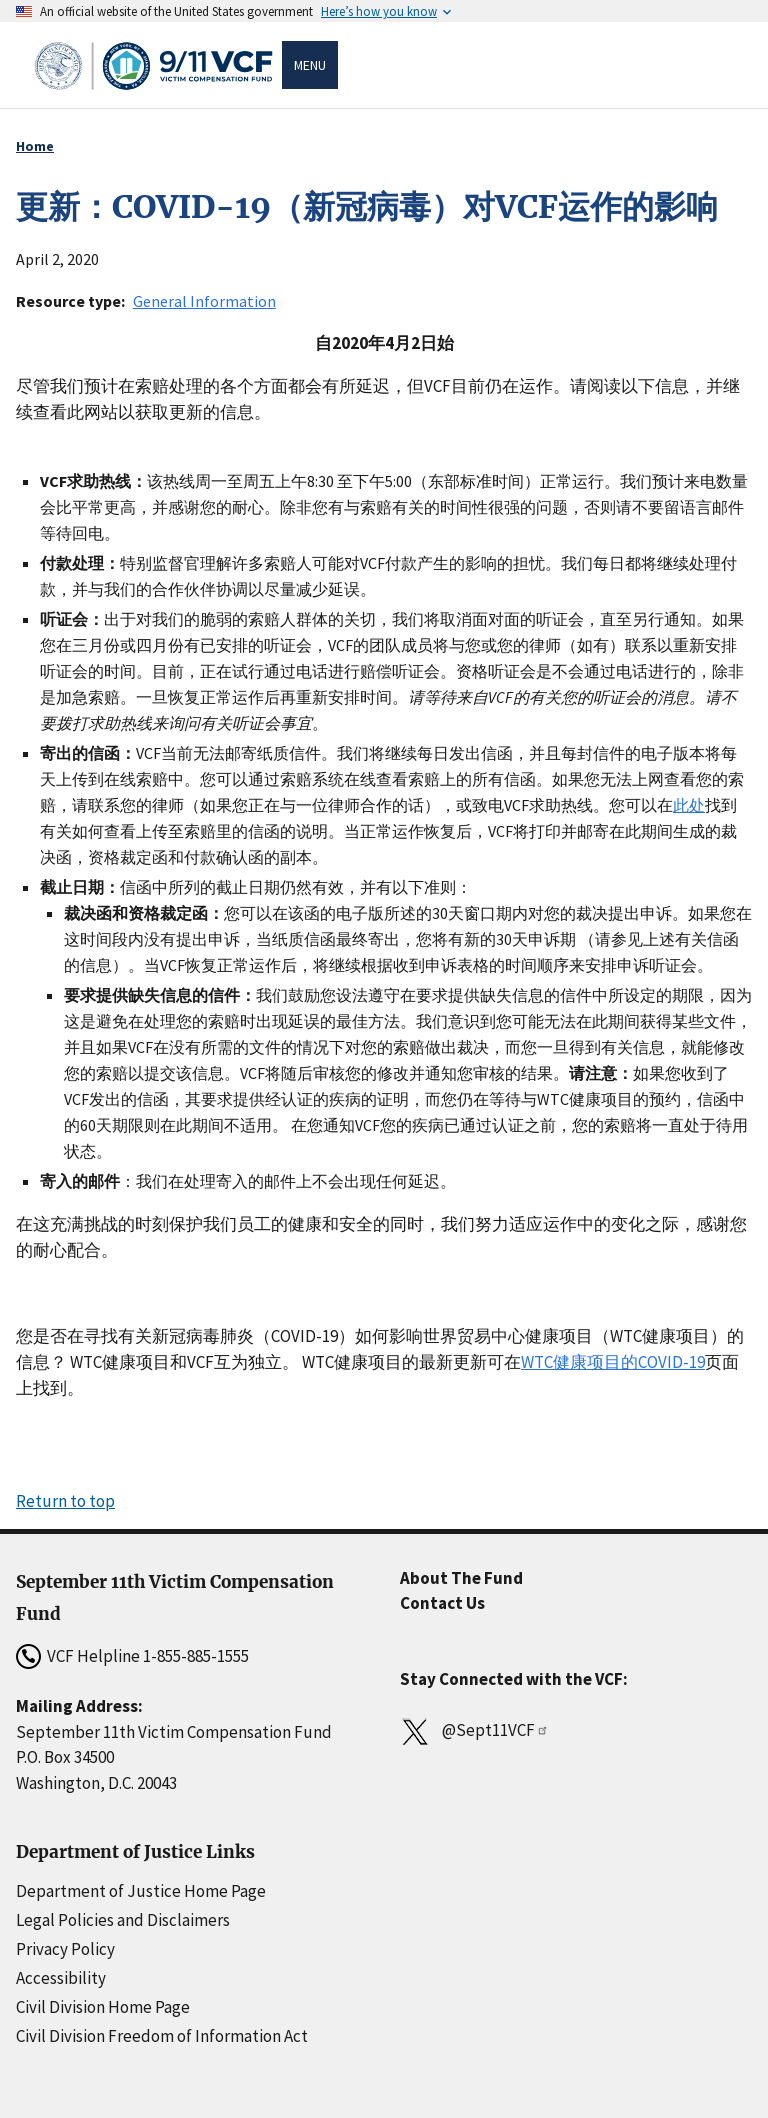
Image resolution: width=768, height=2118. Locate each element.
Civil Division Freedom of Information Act (162, 2036)
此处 (689, 805)
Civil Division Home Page (103, 2007)
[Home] (157, 65)
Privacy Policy (65, 1949)
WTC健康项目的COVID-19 (613, 1362)
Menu (310, 65)
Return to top (65, 1501)
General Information (204, 301)
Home (35, 146)
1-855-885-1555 (196, 1656)
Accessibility (61, 1978)
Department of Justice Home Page (141, 1891)
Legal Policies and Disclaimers (123, 1920)
